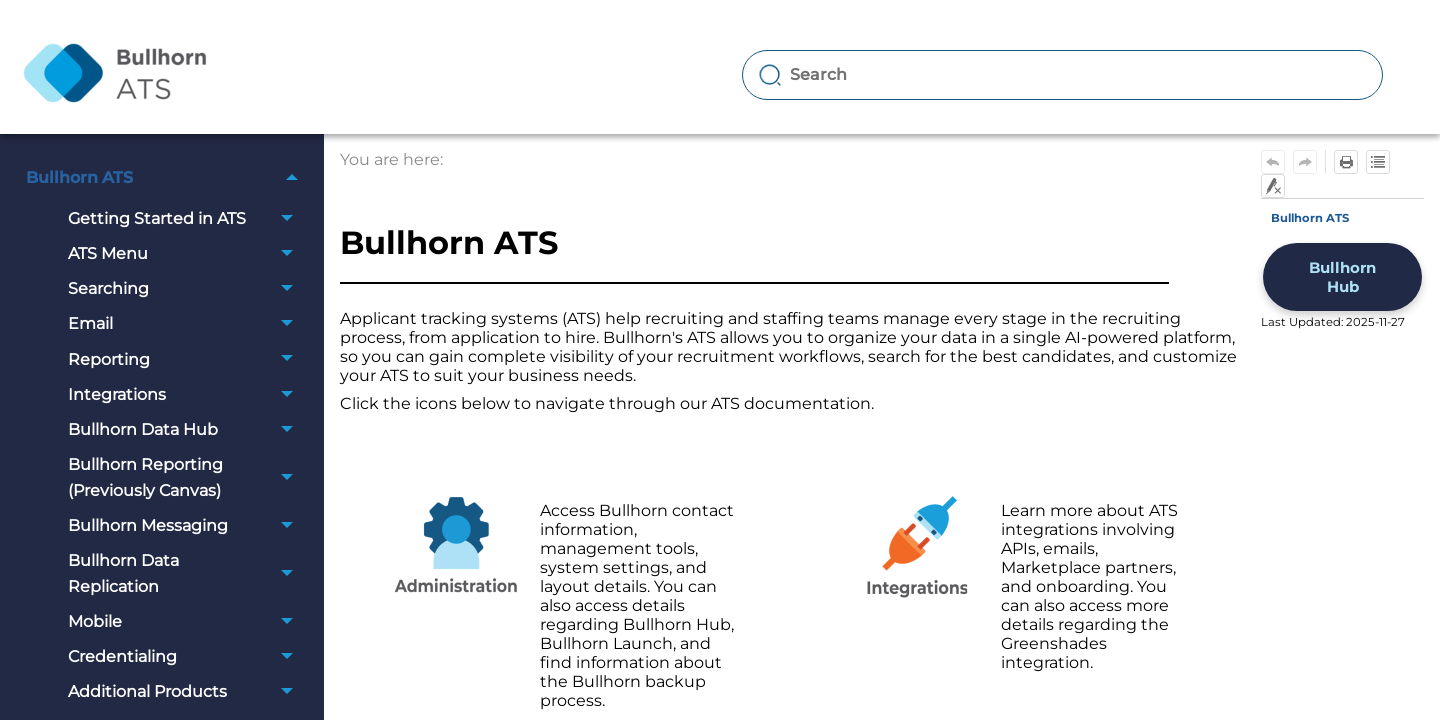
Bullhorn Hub (1342, 277)
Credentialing (186, 656)
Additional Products (186, 691)
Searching (186, 288)
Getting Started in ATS (186, 218)
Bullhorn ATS (167, 177)
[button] (293, 177)
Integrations (186, 394)
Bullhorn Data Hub (186, 429)
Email (186, 324)
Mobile (186, 621)
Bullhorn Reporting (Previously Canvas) (186, 477)
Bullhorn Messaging (186, 525)
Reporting (186, 359)
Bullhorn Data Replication (186, 573)
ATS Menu (186, 253)
